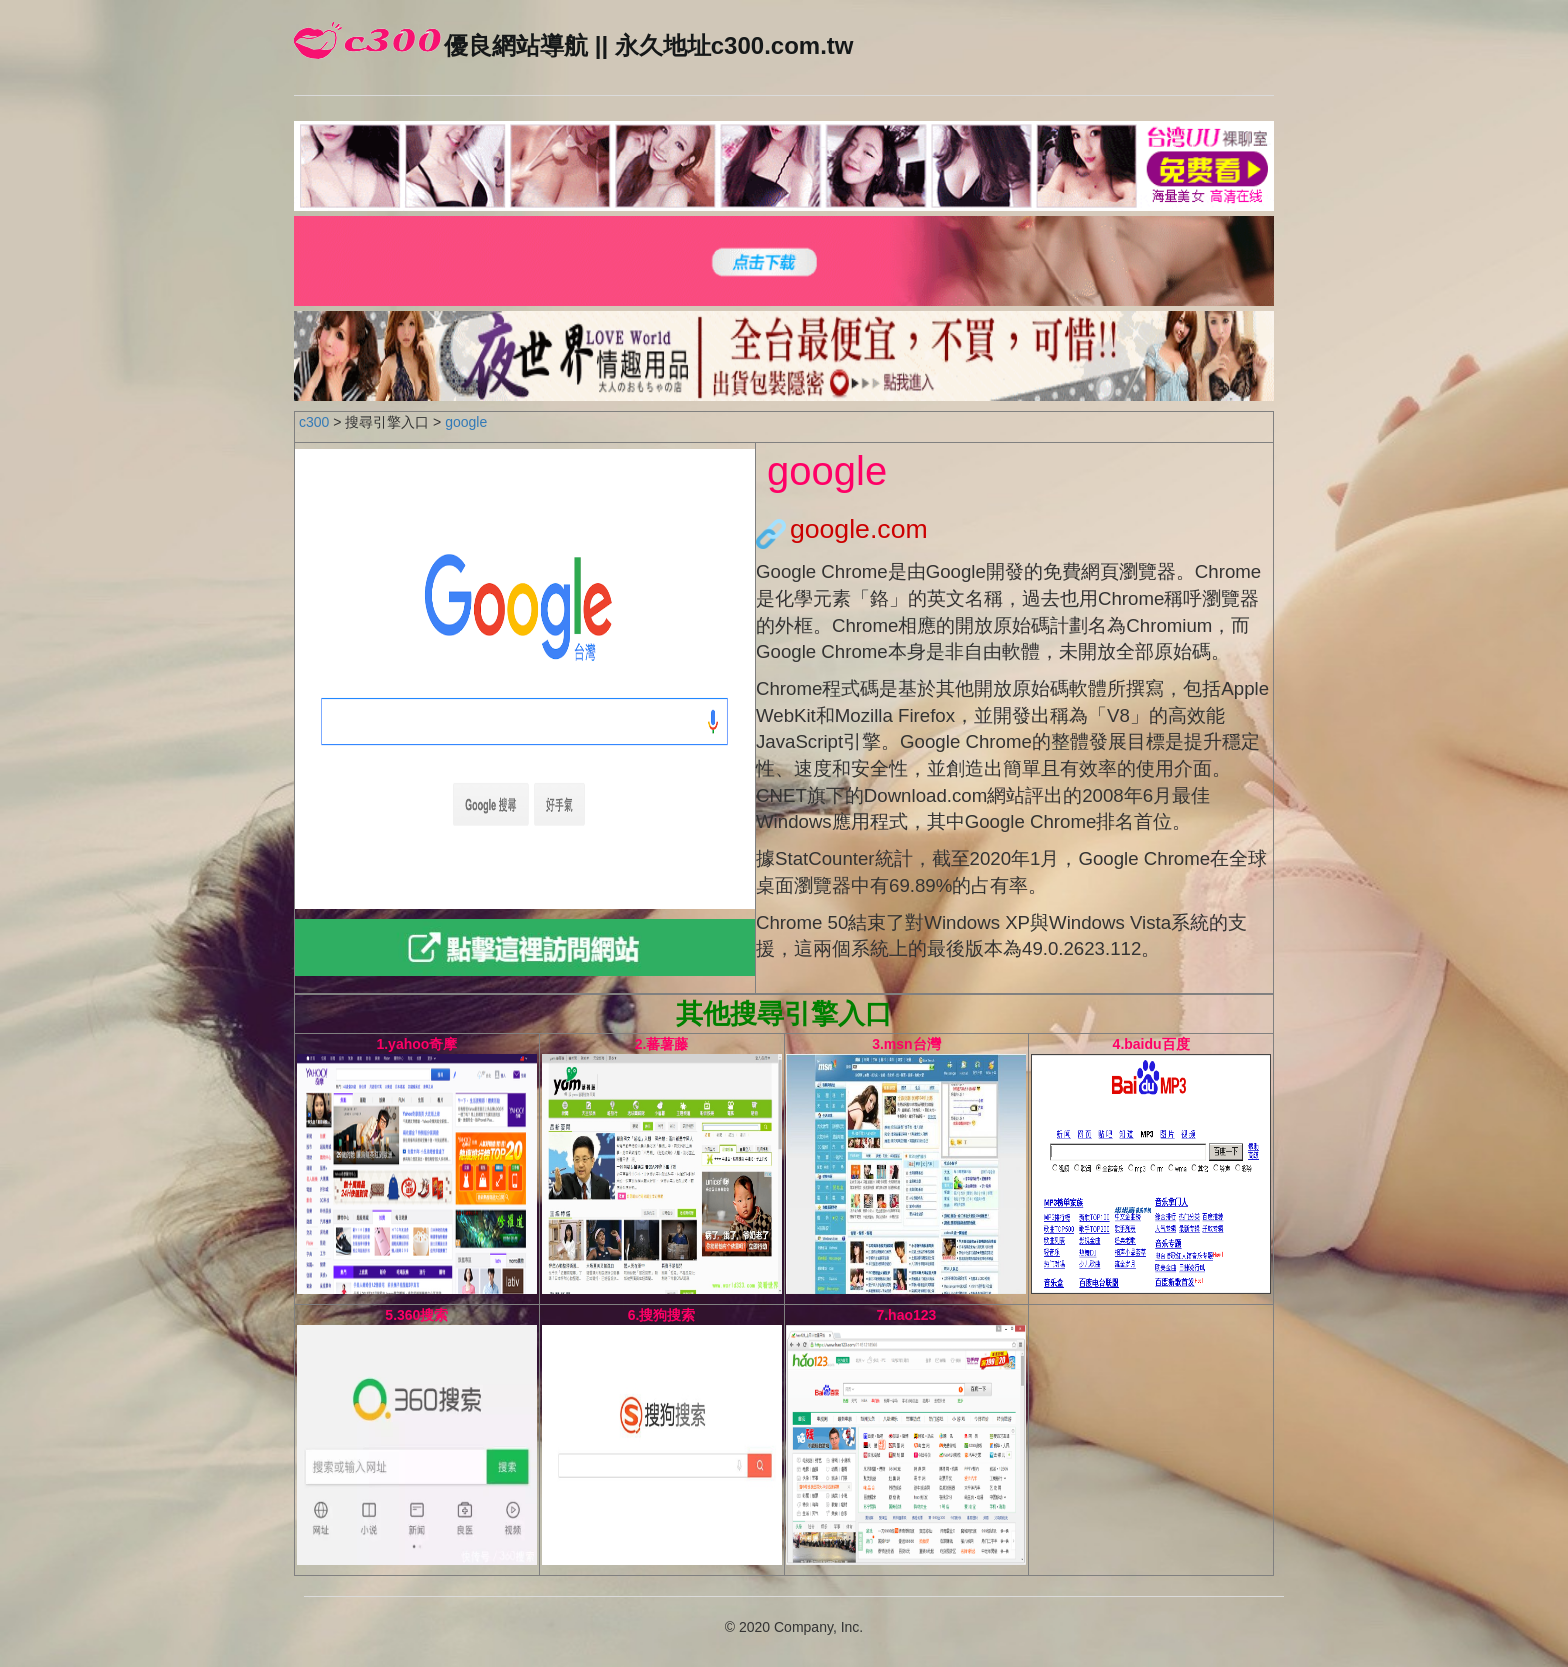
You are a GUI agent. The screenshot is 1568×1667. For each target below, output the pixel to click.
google (466, 422)
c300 (314, 422)
